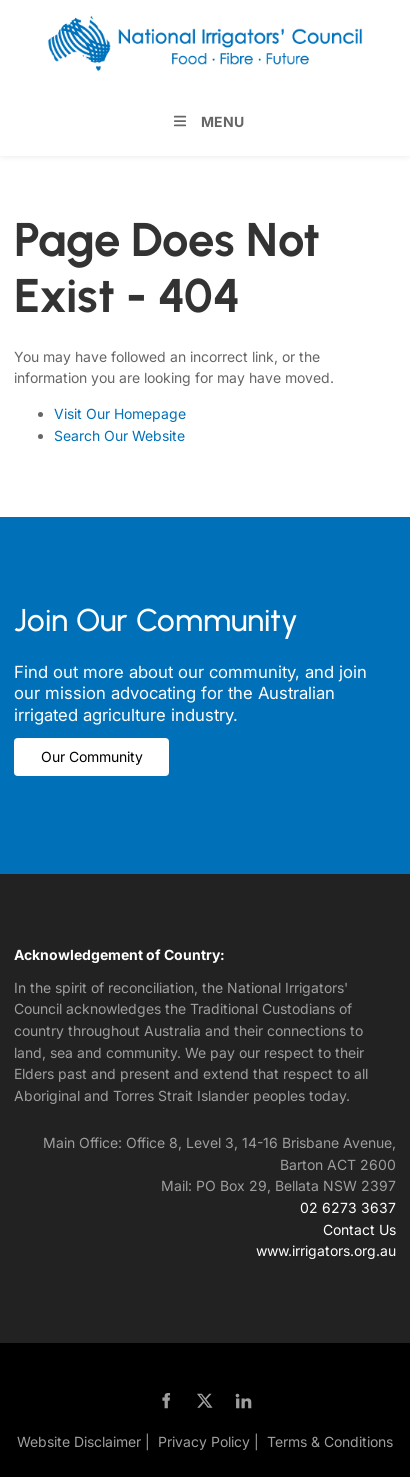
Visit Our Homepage (120, 413)
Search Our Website (119, 435)
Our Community (65, 748)
